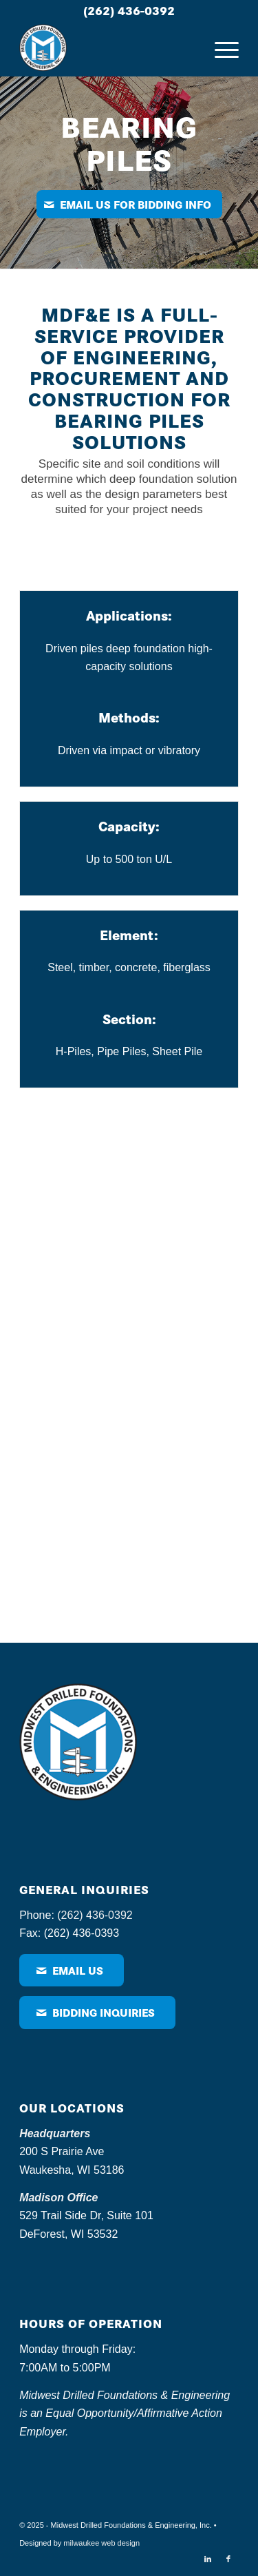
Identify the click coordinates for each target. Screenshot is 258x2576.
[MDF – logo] (107, 48)
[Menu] (220, 48)
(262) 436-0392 (129, 10)
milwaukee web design (101, 2543)
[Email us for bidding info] (129, 204)
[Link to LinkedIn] (207, 2558)
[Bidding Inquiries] (97, 2012)
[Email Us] (71, 1970)
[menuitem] (220, 48)
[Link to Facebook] (228, 2558)
